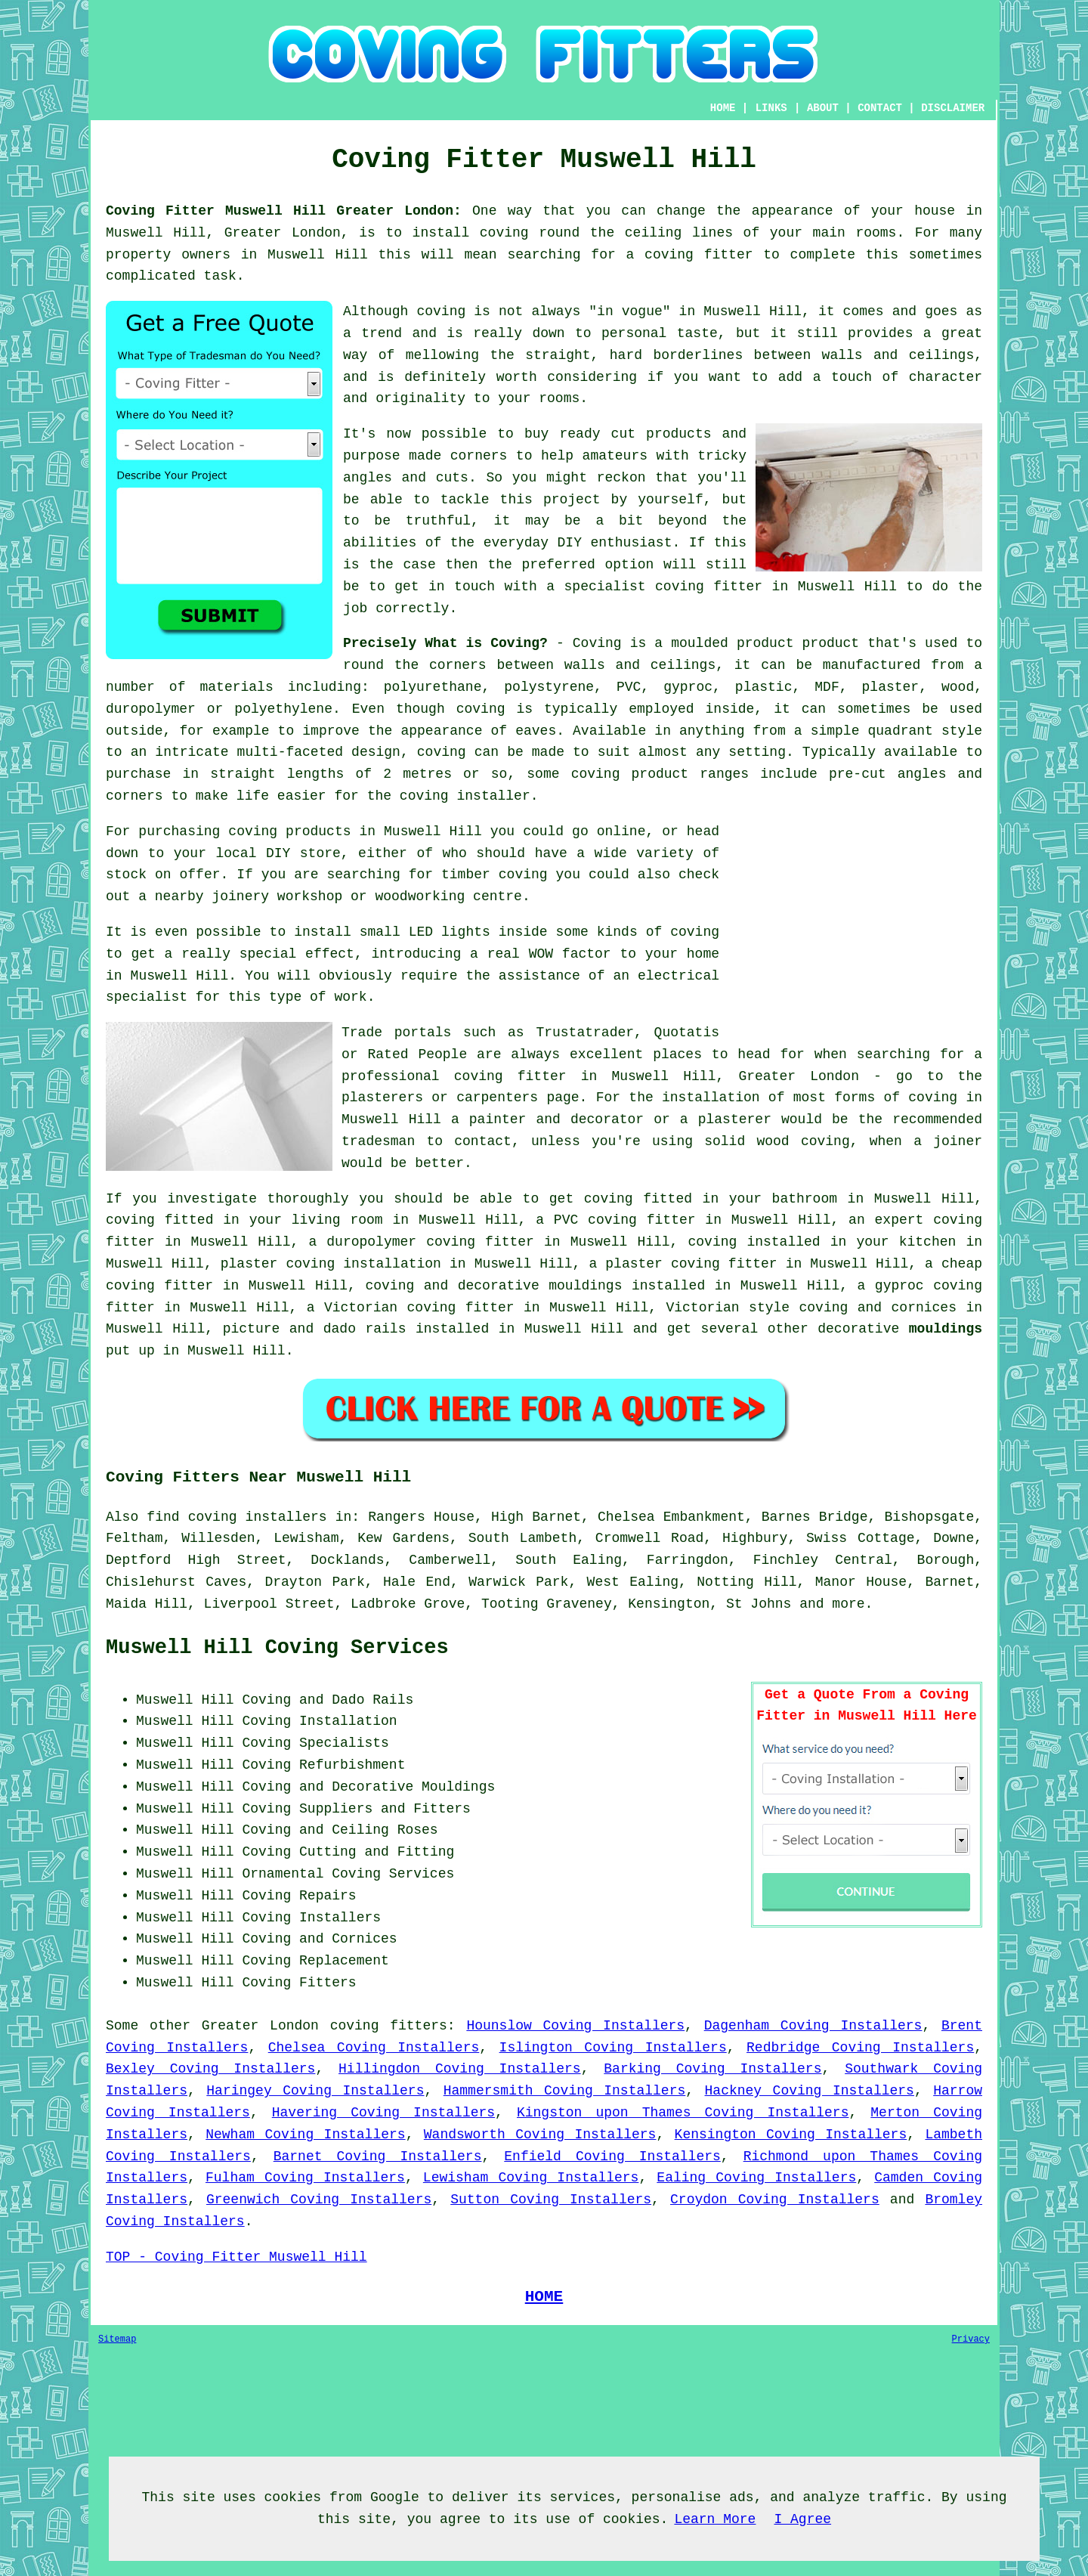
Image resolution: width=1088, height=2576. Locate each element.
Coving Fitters (299, 1982)
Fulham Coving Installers (305, 2177)
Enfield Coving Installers (612, 2156)
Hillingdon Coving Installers (459, 2068)
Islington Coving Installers (613, 2047)
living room (337, 1220)
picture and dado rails (314, 1328)
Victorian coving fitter (419, 1307)
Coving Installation (319, 1721)
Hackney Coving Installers (809, 2090)
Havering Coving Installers (383, 2112)
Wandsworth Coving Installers (540, 2134)
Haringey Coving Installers (315, 2090)
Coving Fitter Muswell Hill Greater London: (284, 210)
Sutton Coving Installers (550, 2199)
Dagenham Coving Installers (813, 2025)
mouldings (945, 1328)
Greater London (260, 2025)
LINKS (771, 108)
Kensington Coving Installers (791, 2134)
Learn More (715, 2519)
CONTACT (880, 108)
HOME (723, 108)
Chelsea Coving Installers (374, 2047)
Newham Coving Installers (305, 2134)
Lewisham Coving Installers (531, 2177)
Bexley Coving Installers (210, 2068)
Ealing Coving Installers (756, 2177)
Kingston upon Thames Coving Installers (682, 2112)
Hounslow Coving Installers (575, 2025)
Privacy (971, 2339)
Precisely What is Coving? (445, 643)
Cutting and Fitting (376, 1851)
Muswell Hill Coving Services (277, 1647)
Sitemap (117, 2339)
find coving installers (236, 1517)
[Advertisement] (855, 927)
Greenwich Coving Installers (318, 2199)
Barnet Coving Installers (378, 2156)
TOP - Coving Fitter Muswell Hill (236, 2257)
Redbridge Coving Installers (860, 2047)
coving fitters (388, 2025)
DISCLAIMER (952, 108)
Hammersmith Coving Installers (565, 2090)
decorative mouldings (540, 1285)
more (848, 1604)
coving (480, 709)
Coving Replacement (315, 1960)
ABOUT (823, 108)
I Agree (802, 2519)
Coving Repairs (299, 1895)
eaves (535, 730)
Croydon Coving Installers (774, 2199)
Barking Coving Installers (712, 2068)
